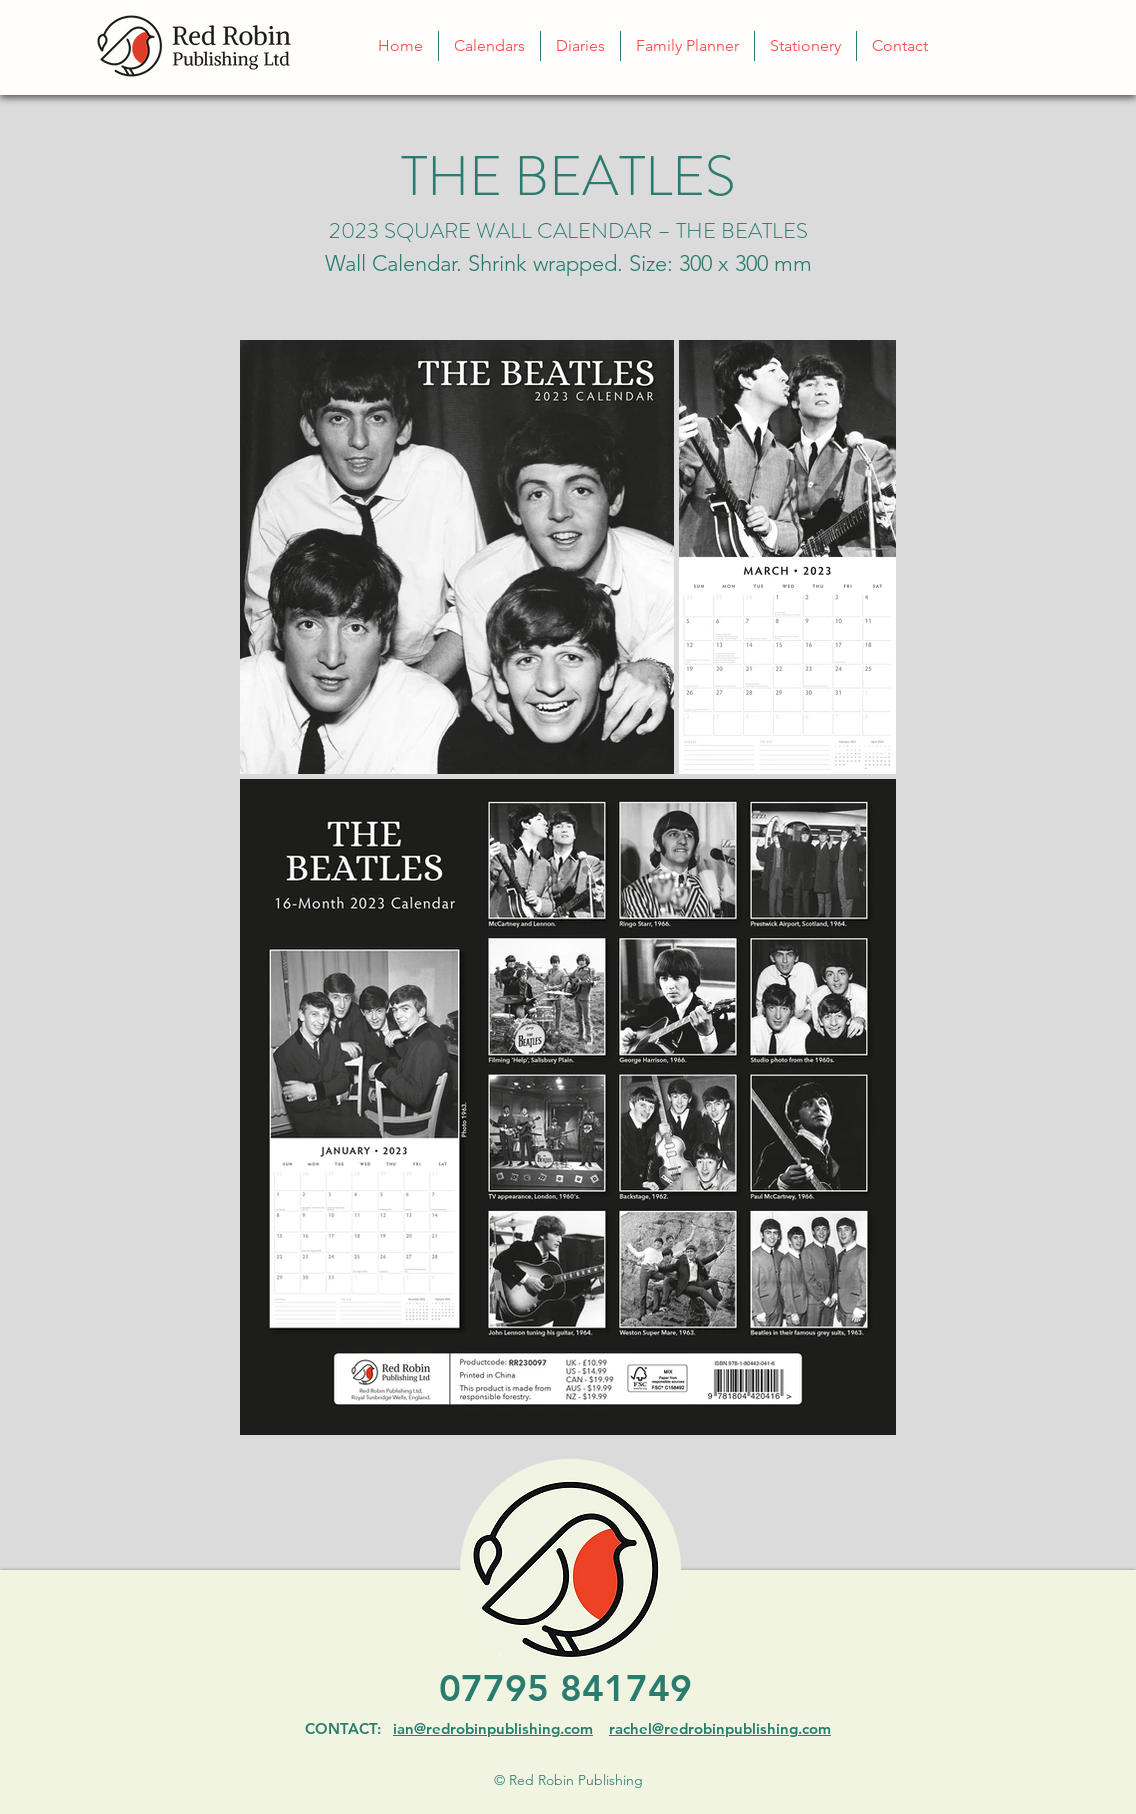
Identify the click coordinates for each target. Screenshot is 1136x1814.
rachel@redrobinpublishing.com (720, 1728)
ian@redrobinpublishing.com (493, 1728)
